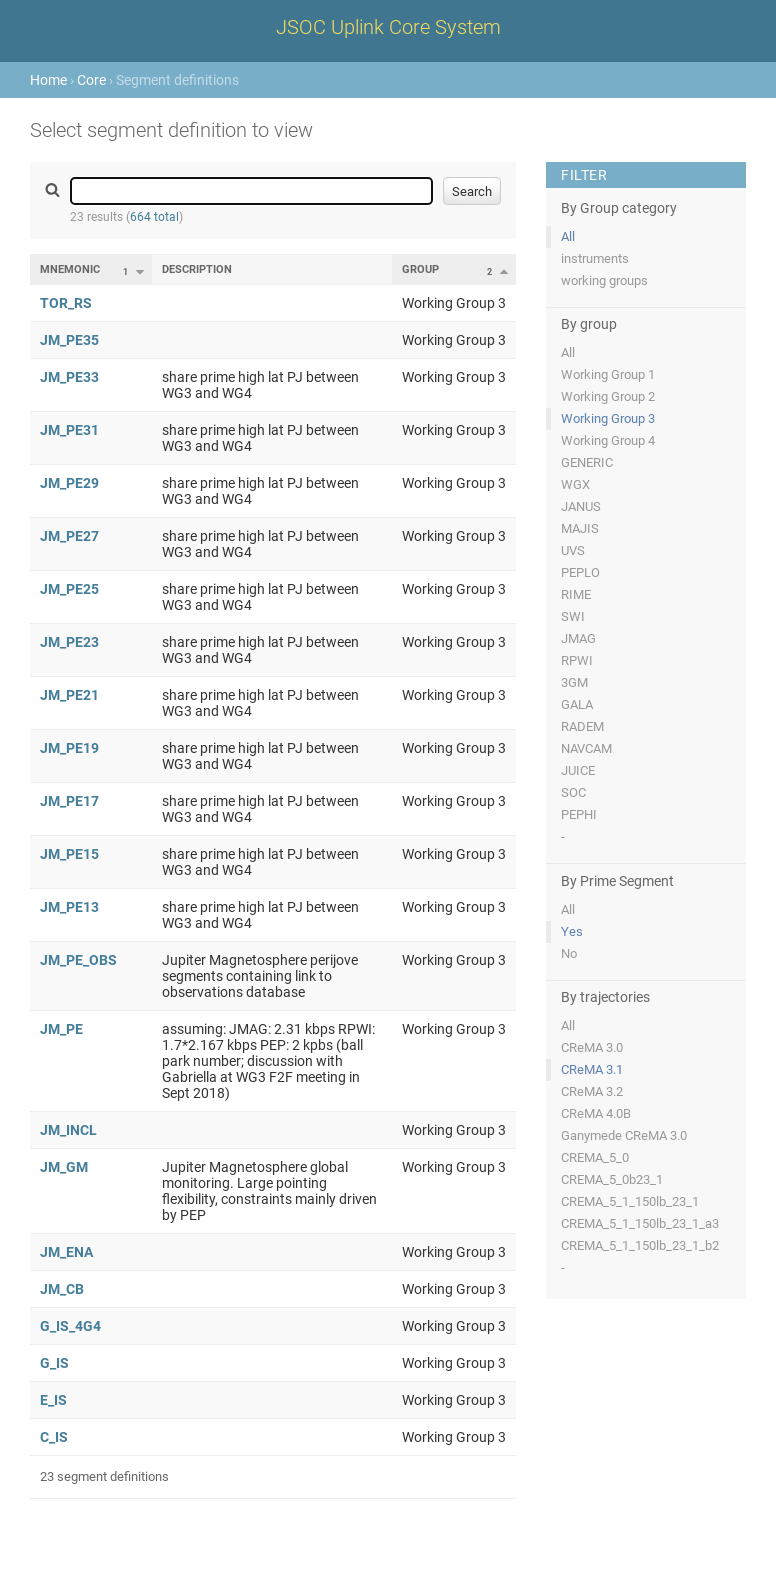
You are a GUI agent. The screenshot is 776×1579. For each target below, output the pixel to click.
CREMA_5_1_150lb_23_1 (630, 1201)
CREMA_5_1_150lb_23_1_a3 (640, 1223)
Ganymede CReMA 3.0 (624, 1135)
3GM (574, 682)
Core (91, 80)
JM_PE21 (69, 695)
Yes (572, 931)
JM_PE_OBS (78, 960)
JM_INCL (68, 1130)
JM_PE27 (69, 536)
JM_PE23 (69, 642)
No (569, 953)
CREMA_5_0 (595, 1157)
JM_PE (61, 1029)
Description (197, 269)
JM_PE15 (69, 854)
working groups (604, 280)
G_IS (54, 1363)
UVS (573, 550)
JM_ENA (66, 1252)
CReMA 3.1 (592, 1069)
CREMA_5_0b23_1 (612, 1179)
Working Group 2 (608, 396)
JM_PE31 (69, 430)
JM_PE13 (69, 907)
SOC (573, 792)
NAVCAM (586, 748)
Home (48, 80)
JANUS (581, 506)
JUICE (578, 770)
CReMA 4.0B (596, 1113)
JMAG (578, 638)
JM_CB (62, 1289)
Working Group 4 (608, 440)
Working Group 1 (608, 374)
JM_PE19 (69, 748)
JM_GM (64, 1167)
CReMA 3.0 (592, 1047)
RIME (576, 594)
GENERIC (587, 462)
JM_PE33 (69, 377)
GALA (577, 704)
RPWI (577, 660)
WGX (575, 484)
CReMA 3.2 (592, 1091)
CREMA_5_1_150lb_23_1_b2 (640, 1245)
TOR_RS (66, 303)
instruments (595, 258)
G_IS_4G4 (70, 1326)
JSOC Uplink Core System (388, 27)
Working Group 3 (608, 418)
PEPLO (580, 572)
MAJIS (580, 528)
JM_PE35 (69, 340)
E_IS (53, 1400)
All (568, 236)
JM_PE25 (69, 589)
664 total (154, 217)
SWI (573, 616)
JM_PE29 (69, 483)
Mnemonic (70, 269)
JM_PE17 (69, 801)
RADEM (582, 726)
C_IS (54, 1437)
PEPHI (579, 814)
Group (420, 269)
